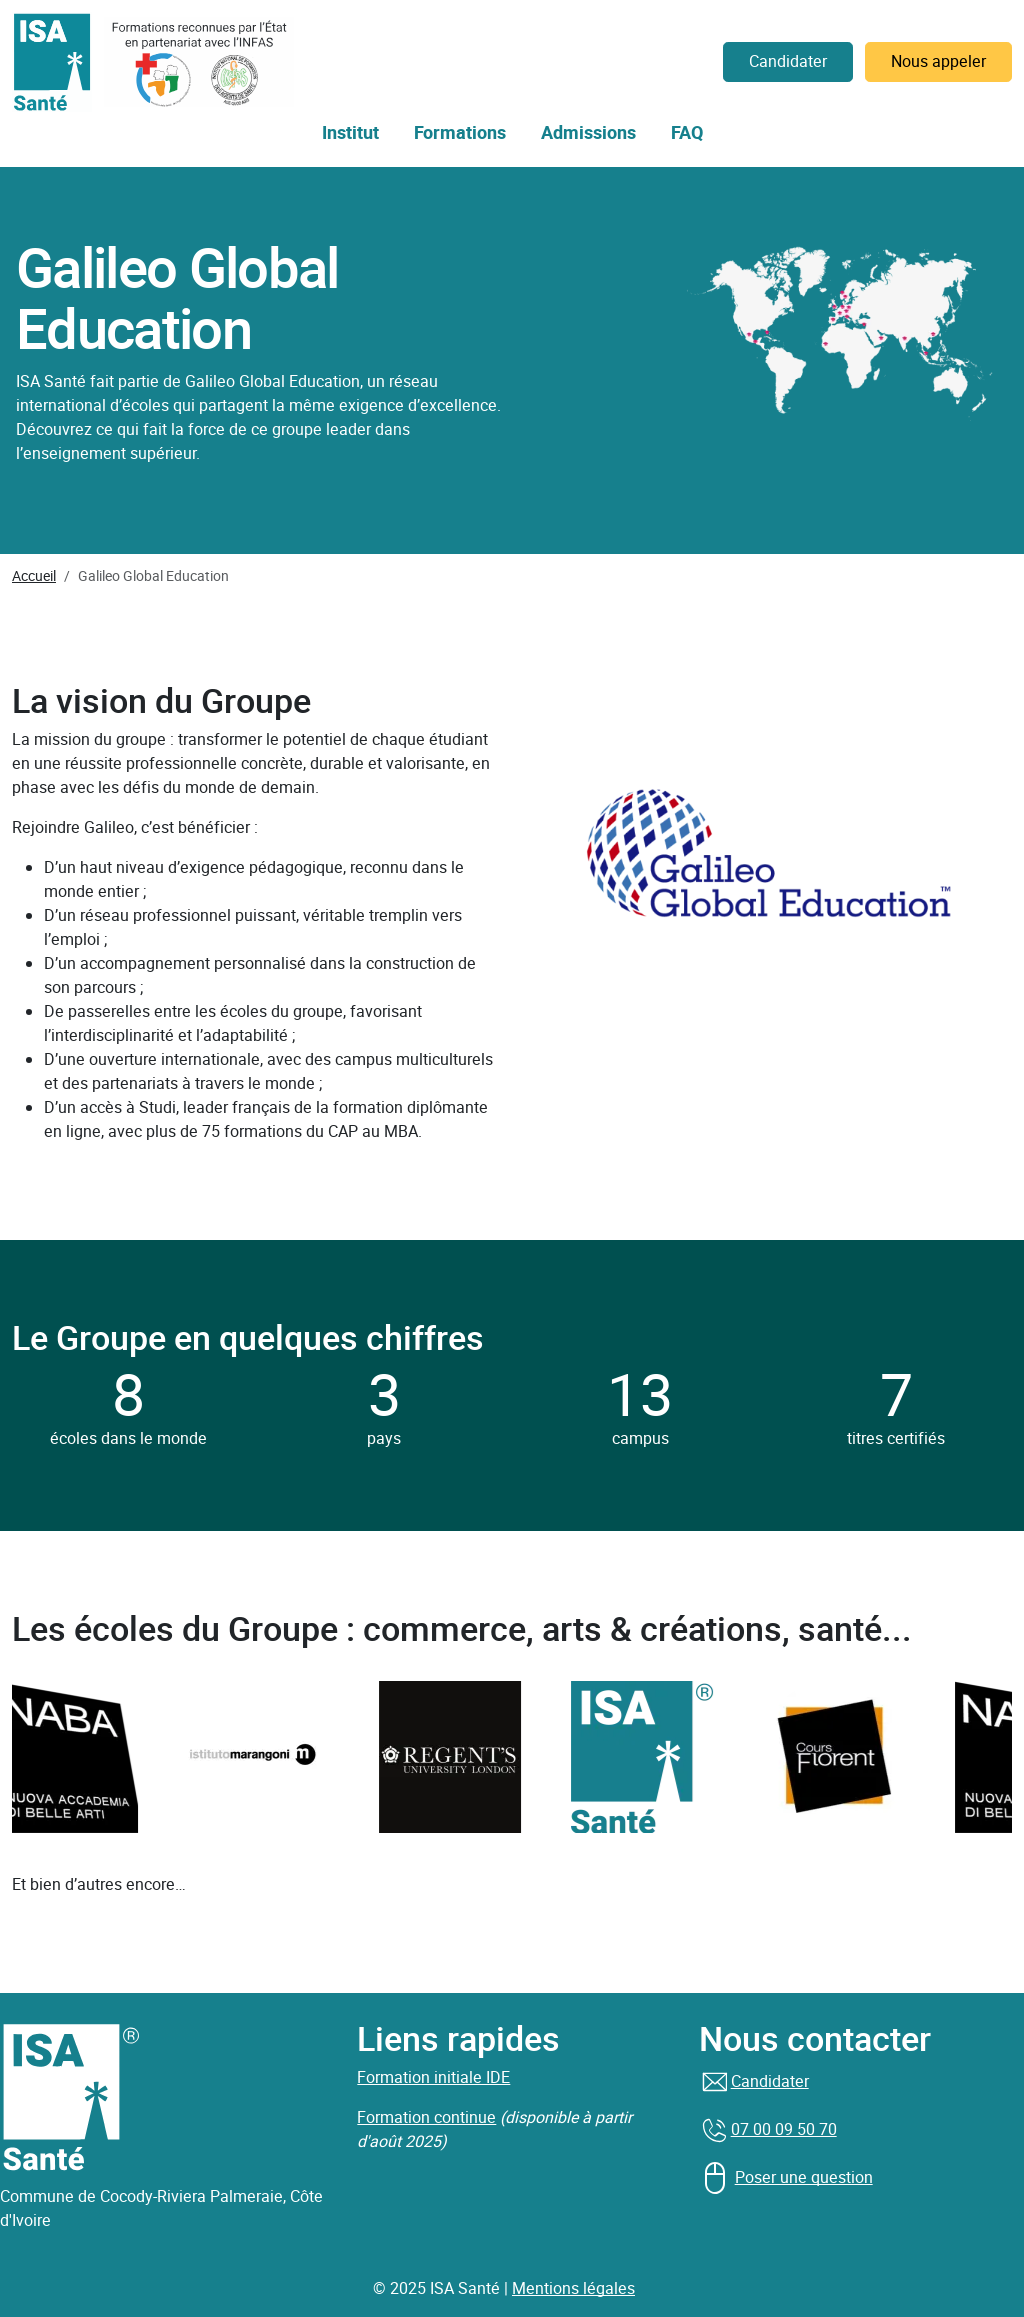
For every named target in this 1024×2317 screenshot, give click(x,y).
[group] (268, 1757)
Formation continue (426, 2117)
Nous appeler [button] (938, 61)
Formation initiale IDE (433, 2077)
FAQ (687, 133)
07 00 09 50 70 (784, 2129)
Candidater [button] (788, 61)
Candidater (770, 2081)
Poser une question (804, 2177)
